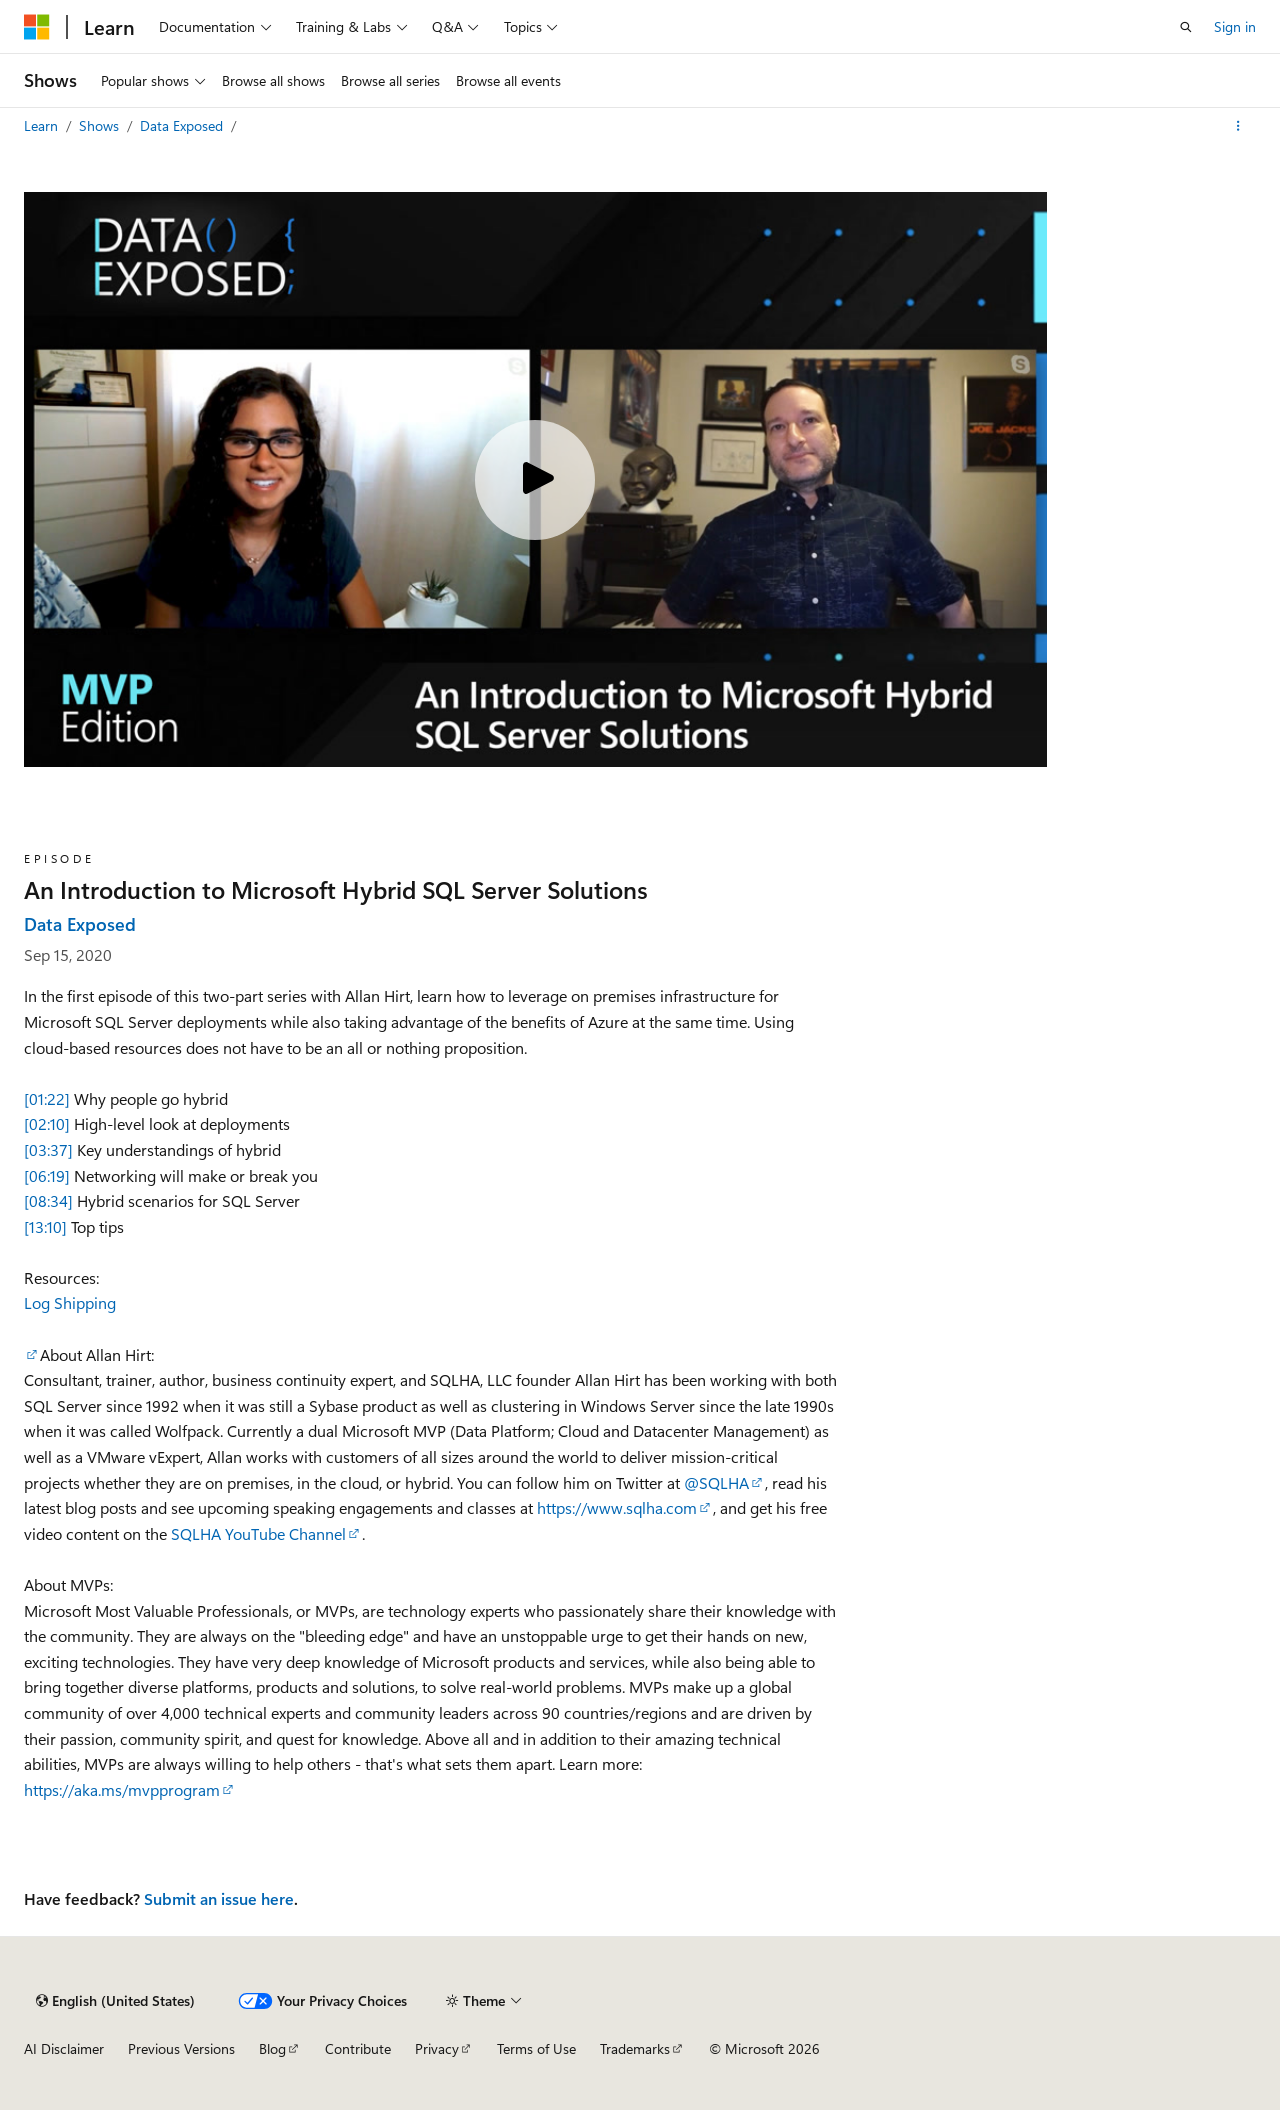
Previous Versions (181, 2048)
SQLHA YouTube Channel (258, 1533)
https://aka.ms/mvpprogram (122, 1789)
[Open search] (1186, 27)
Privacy (437, 2048)
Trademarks (635, 2048)
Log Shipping (70, 1302)
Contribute (358, 2048)
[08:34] (48, 1200)
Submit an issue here (219, 1898)
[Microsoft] (37, 27)
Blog (272, 2048)
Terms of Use (536, 2048)
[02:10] (47, 1123)
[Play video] (535, 480)
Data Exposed (183, 125)
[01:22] (47, 1098)
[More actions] (1238, 126)
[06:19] (47, 1175)
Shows (101, 125)
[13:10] (45, 1226)
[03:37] (48, 1149)
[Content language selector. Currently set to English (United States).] (115, 2001)
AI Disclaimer (64, 2048)
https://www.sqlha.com (617, 1507)
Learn (43, 125)
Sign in (1235, 26)
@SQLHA (716, 1482)
